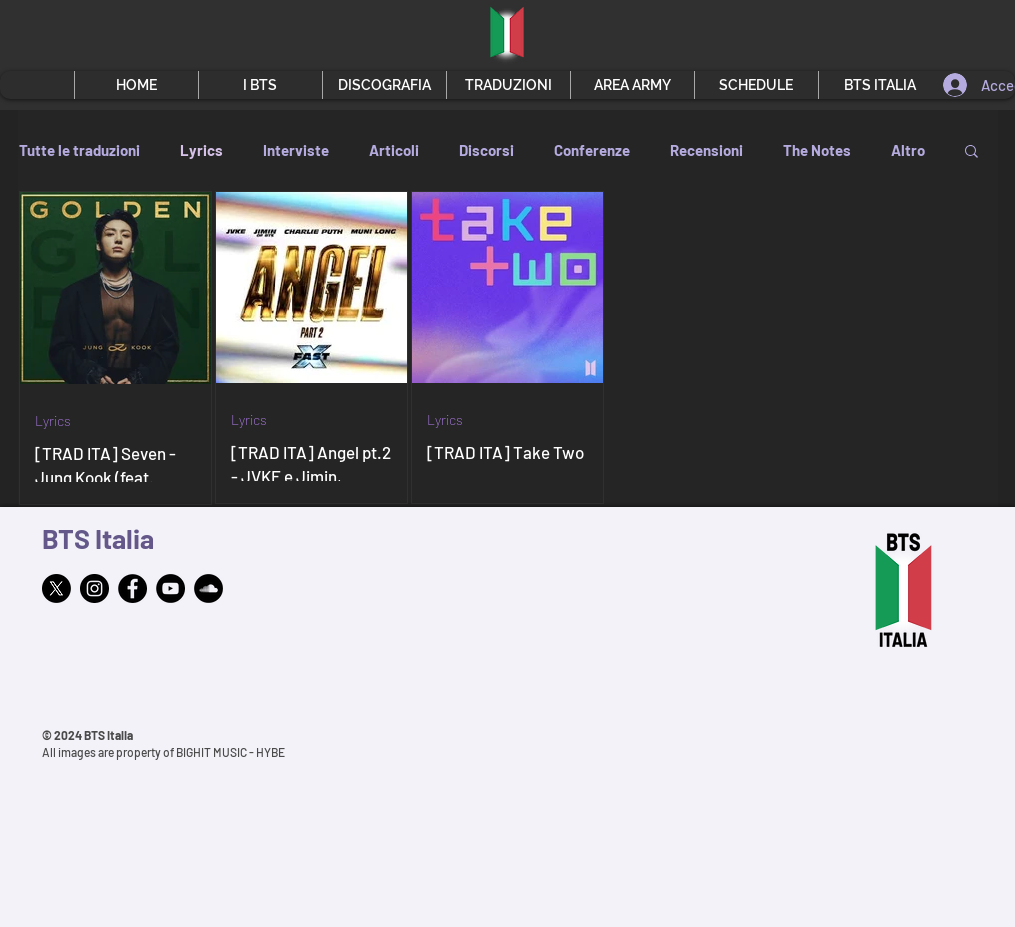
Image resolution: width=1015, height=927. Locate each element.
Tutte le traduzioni (79, 150)
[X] (56, 588)
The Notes (817, 150)
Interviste (296, 150)
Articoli (394, 150)
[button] (260, 85)
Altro (908, 150)
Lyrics (201, 150)
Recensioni (706, 150)
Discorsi (486, 150)
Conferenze (592, 150)
